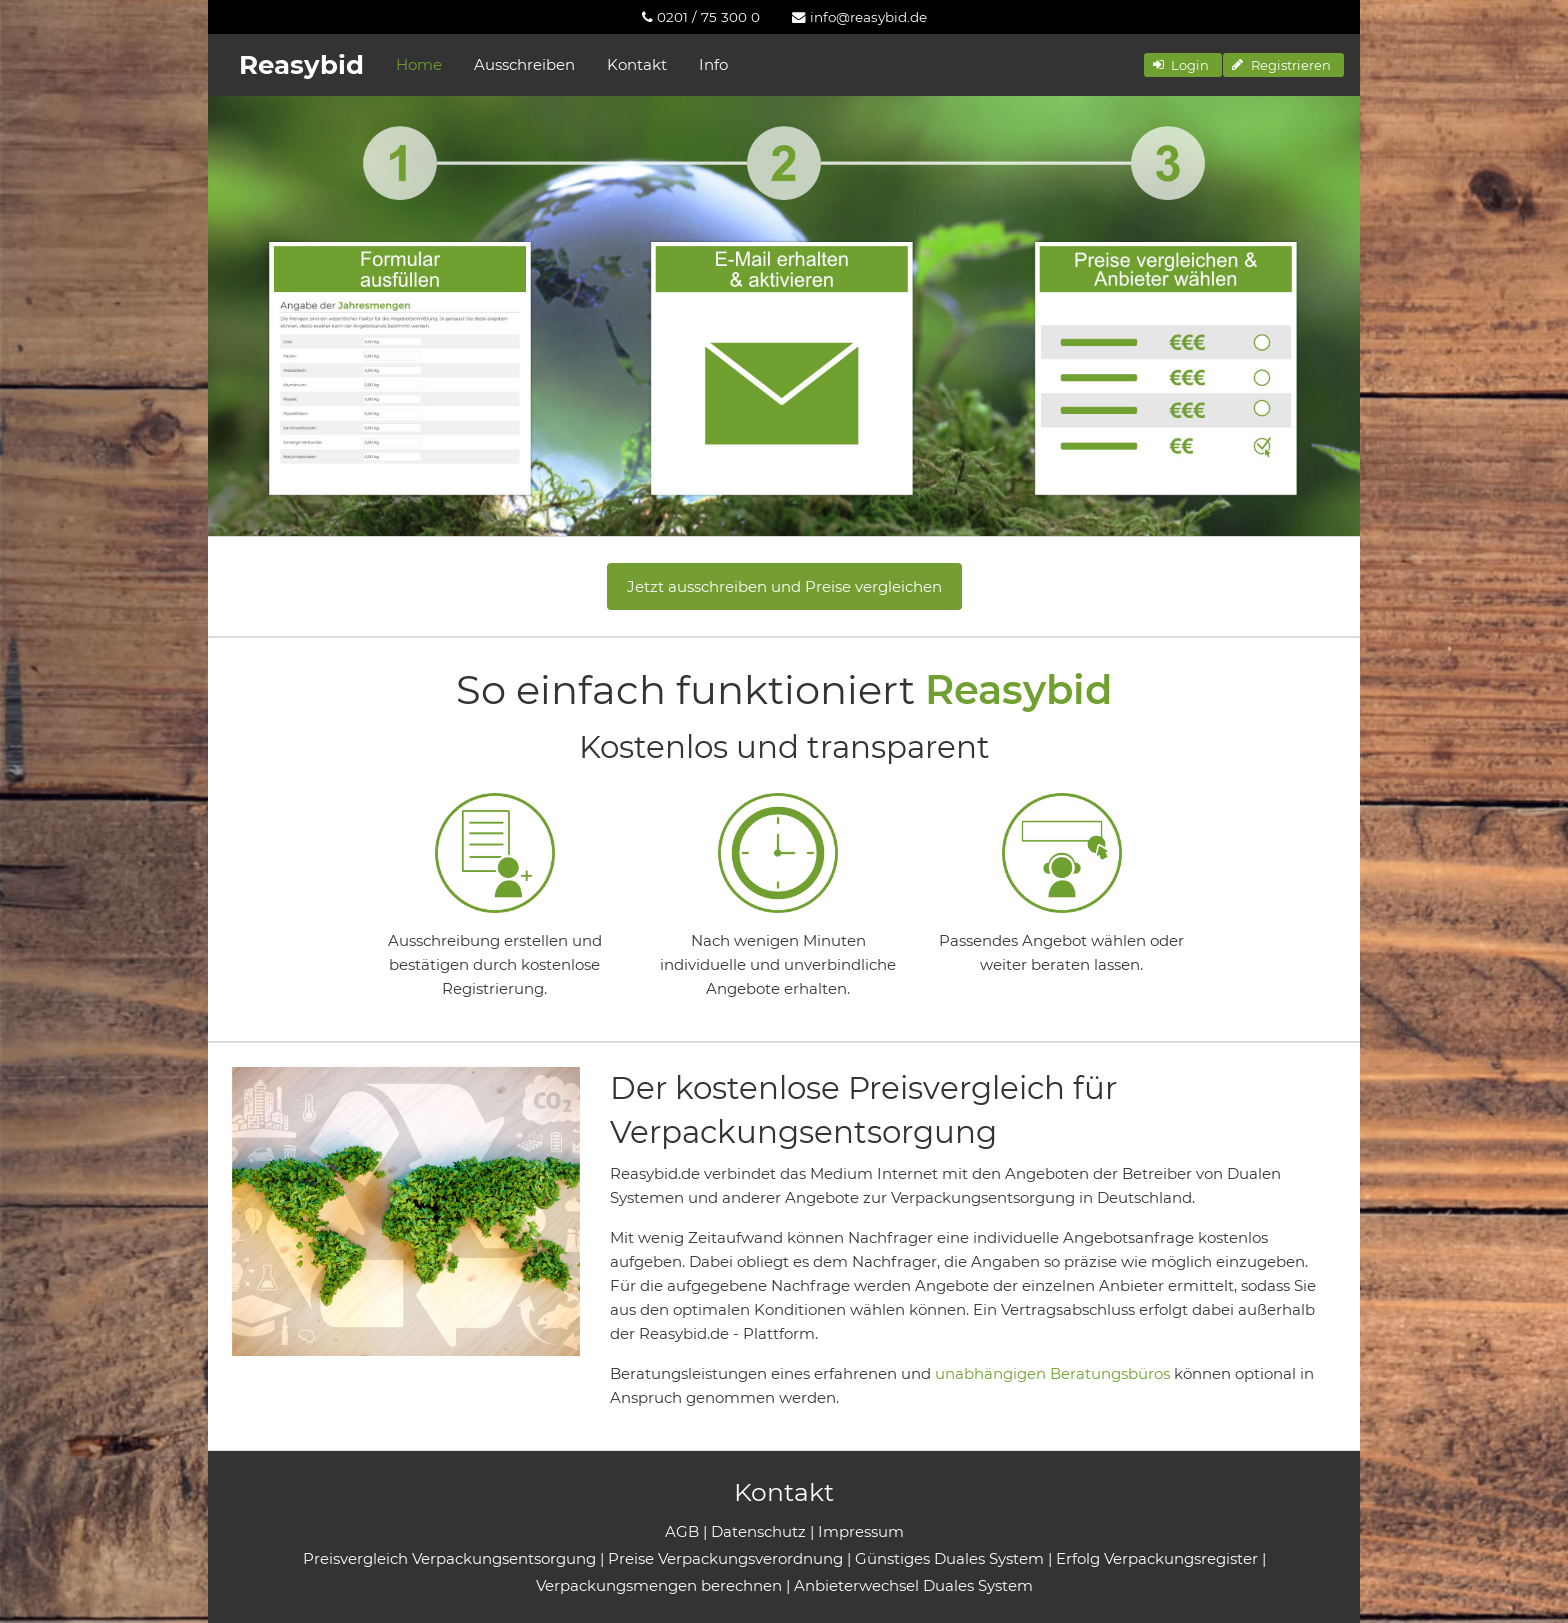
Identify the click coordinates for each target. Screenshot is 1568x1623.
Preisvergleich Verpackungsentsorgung (449, 1558)
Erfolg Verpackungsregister (1157, 1558)
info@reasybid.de (859, 17)
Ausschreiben (524, 64)
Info (713, 64)
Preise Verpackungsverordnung (725, 1558)
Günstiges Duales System (949, 1558)
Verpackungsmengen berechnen (659, 1585)
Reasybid (301, 65)
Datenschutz (758, 1531)
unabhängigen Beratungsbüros (1052, 1373)
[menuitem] (701, 17)
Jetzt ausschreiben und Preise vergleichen (784, 586)
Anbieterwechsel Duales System (913, 1585)
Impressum (861, 1531)
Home (419, 64)
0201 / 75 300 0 (701, 17)
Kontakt (637, 64)
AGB (682, 1531)
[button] (1183, 65)
